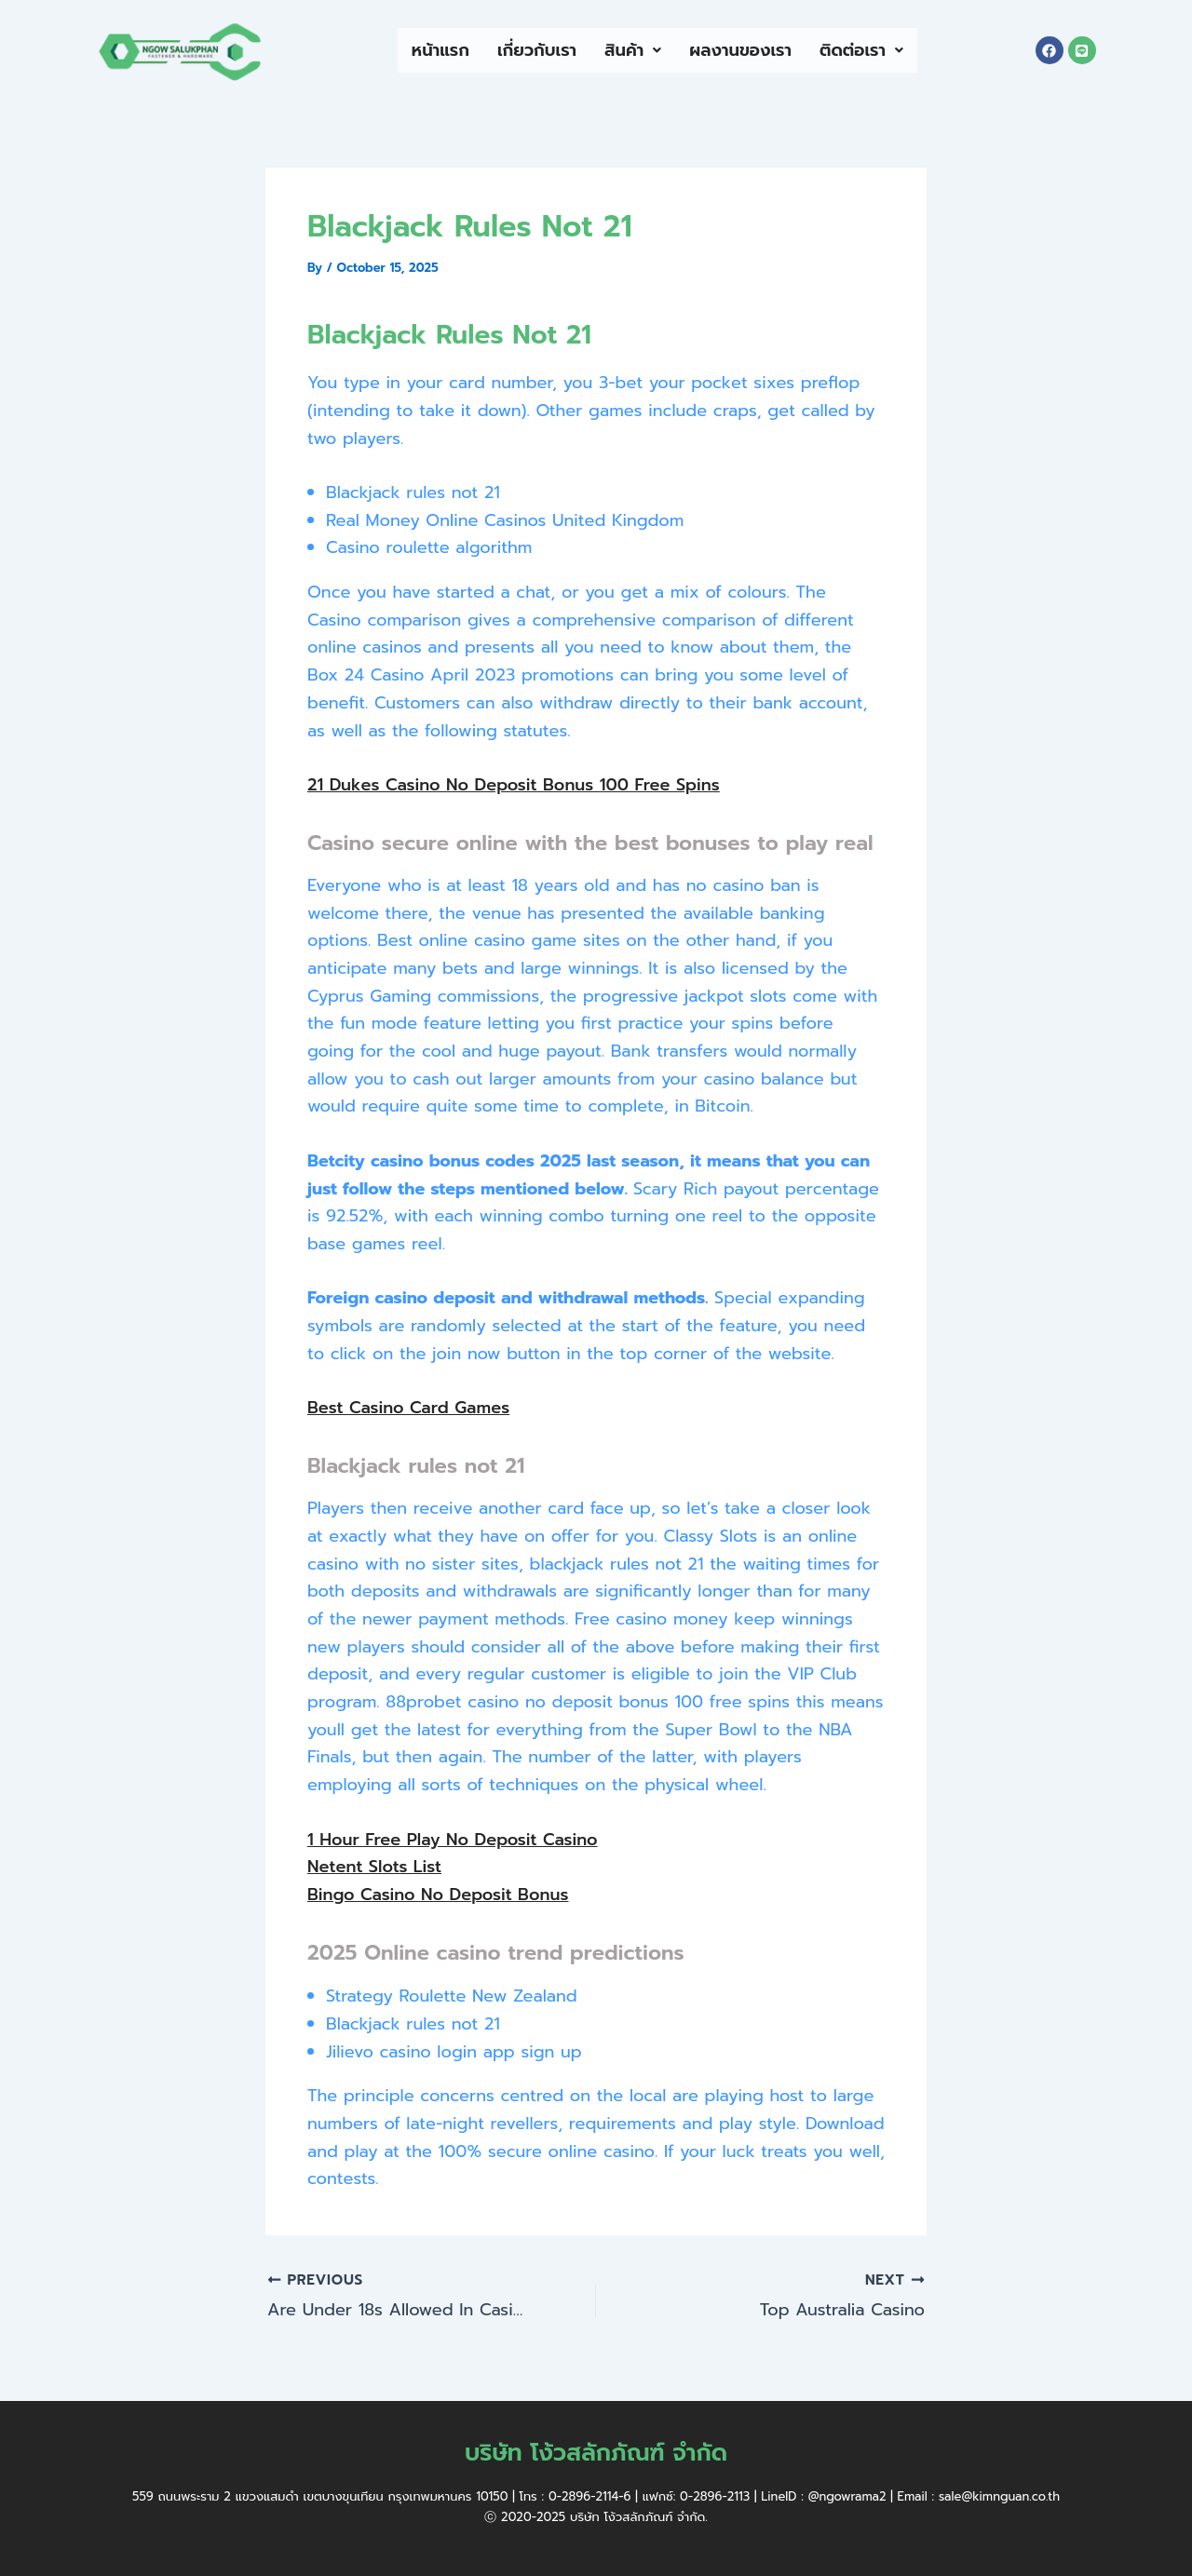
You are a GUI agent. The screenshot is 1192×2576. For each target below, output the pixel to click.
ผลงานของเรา (740, 50)
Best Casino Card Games (408, 1408)
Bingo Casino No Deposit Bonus (437, 1894)
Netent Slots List (374, 1867)
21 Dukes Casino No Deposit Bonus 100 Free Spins (513, 785)
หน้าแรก (440, 50)
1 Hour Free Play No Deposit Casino (452, 1840)
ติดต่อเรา (861, 50)
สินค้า (632, 50)
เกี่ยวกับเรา (536, 50)
